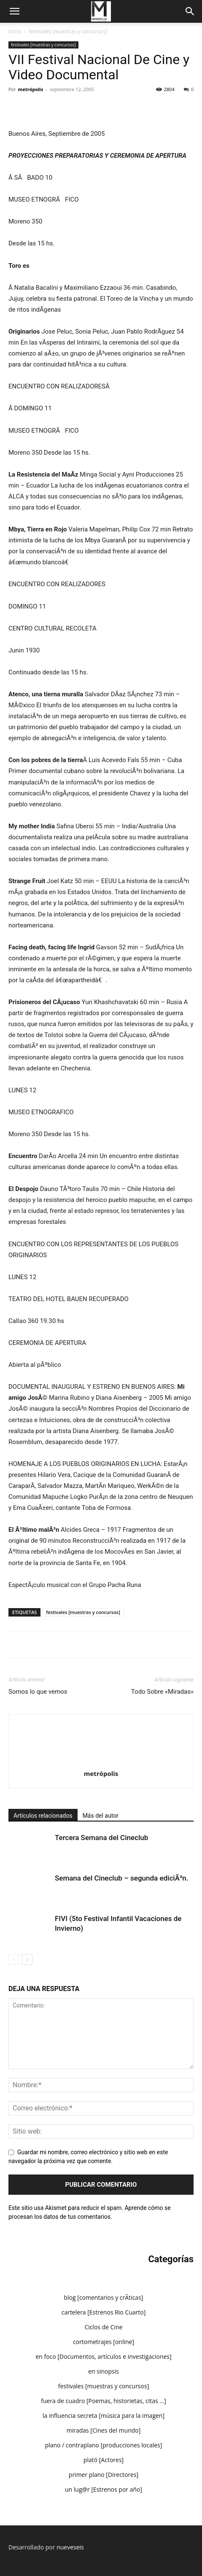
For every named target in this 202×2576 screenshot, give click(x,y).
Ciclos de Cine (103, 2327)
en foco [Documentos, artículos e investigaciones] (103, 2356)
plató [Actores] (103, 2460)
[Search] (190, 11)
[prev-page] (13, 1959)
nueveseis (70, 2547)
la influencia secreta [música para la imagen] (103, 2416)
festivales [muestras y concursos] (68, 31)
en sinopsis (103, 2371)
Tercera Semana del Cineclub (101, 1837)
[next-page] (27, 1959)
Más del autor (101, 1815)
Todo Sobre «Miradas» (162, 1691)
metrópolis (30, 89)
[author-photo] (101, 1730)
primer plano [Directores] (103, 2475)
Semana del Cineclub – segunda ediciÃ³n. (121, 1878)
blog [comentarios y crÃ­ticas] (103, 2297)
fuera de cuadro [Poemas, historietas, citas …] (103, 2401)
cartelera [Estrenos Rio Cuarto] (104, 2312)
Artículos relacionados (43, 1815)
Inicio (14, 31)
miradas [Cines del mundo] (104, 2430)
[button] (14, 11)
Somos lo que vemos (37, 1691)
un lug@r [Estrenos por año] (103, 2489)
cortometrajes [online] (103, 2342)
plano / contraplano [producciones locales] (103, 2445)
